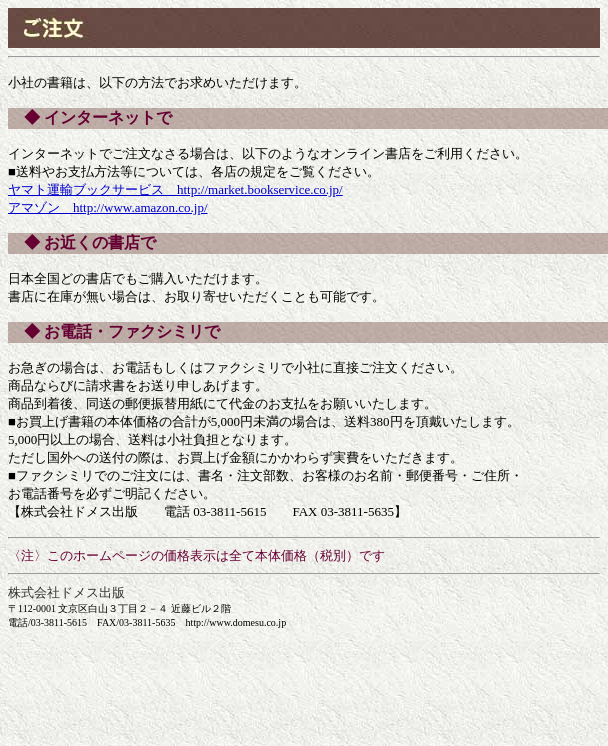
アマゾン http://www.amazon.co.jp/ (108, 207)
